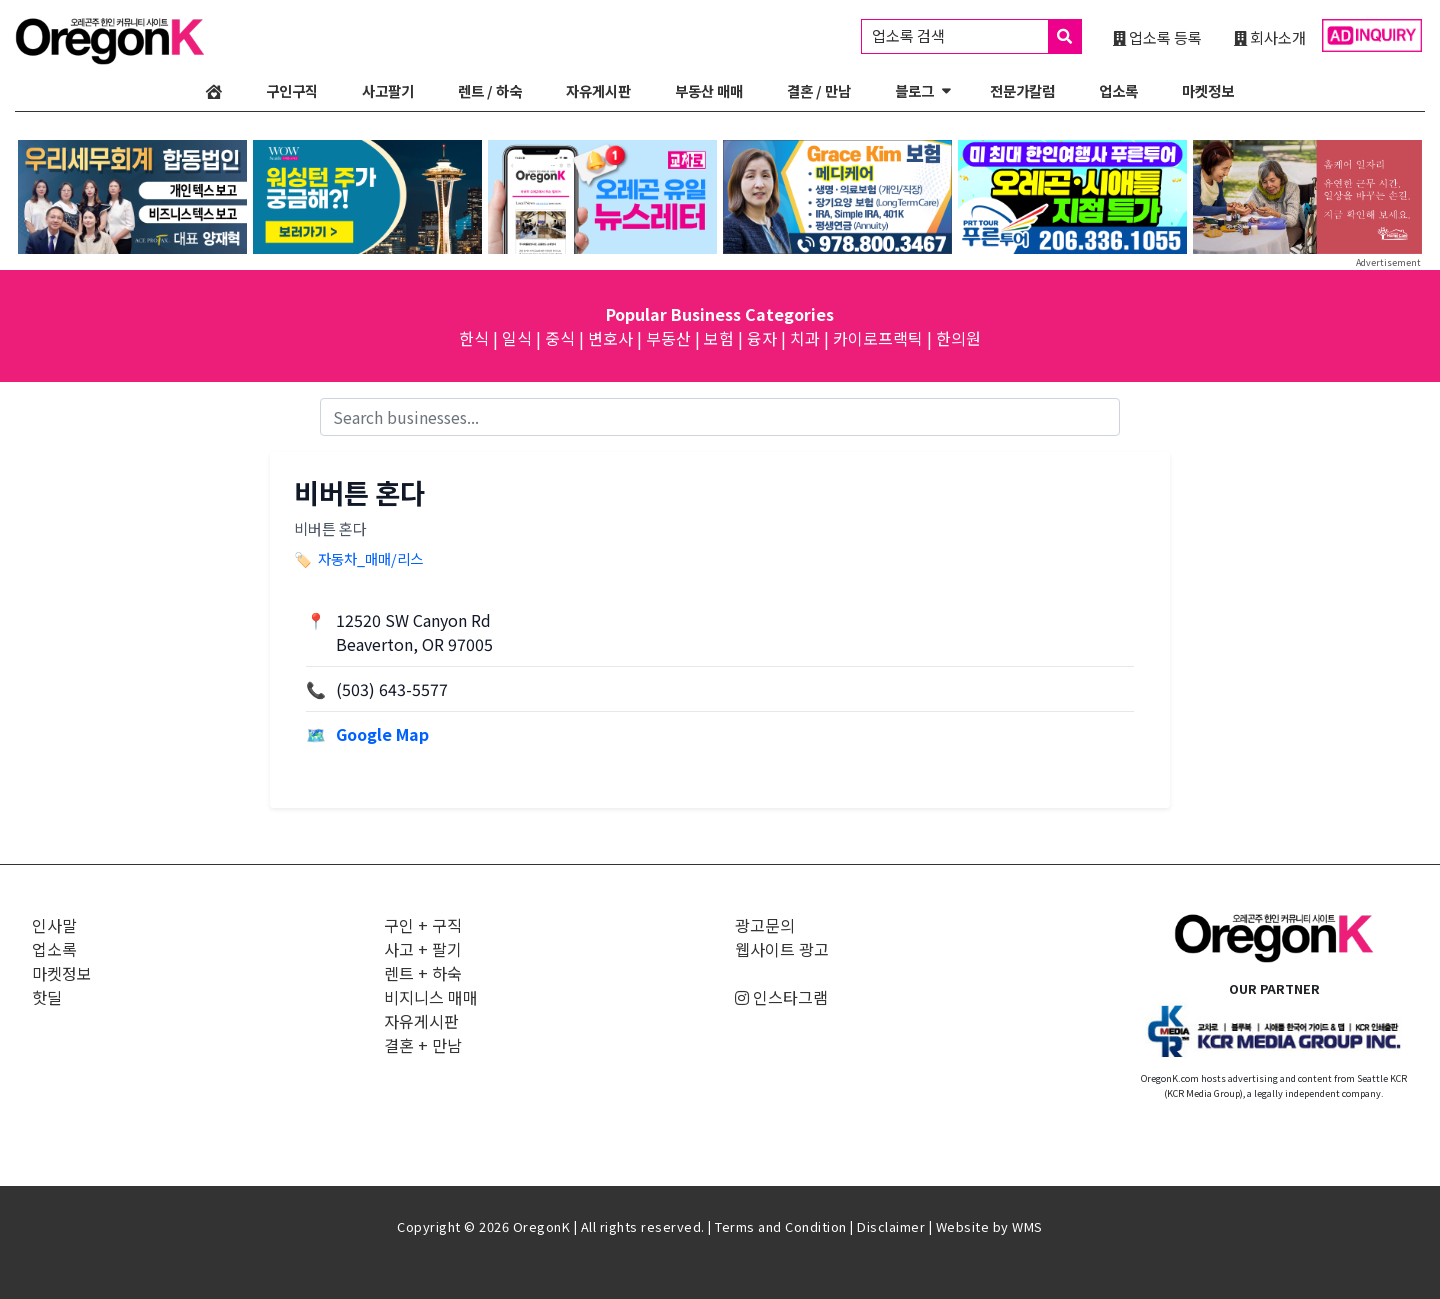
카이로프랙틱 (878, 338)
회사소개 (1270, 37)
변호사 (610, 338)
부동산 (668, 338)
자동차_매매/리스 (370, 558)
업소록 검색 (976, 36)
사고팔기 (388, 90)
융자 (762, 338)
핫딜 (47, 997)
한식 (474, 338)
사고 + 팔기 (423, 949)
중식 (560, 338)
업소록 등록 (1157, 37)
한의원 (958, 338)
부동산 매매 (709, 90)
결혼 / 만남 (819, 90)
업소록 (1118, 90)
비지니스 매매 (431, 997)
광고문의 (765, 925)
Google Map (382, 734)
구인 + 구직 (423, 925)
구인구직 (292, 90)
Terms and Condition (781, 1226)
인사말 (54, 925)
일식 (517, 338)
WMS (1027, 1226)
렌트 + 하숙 (423, 973)
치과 (805, 338)
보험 (719, 338)
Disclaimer (891, 1226)
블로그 (914, 90)
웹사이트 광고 (782, 949)
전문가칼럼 (1022, 90)
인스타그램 (781, 997)
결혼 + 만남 (423, 1045)
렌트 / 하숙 (490, 90)
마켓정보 (1208, 90)
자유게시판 (598, 90)
